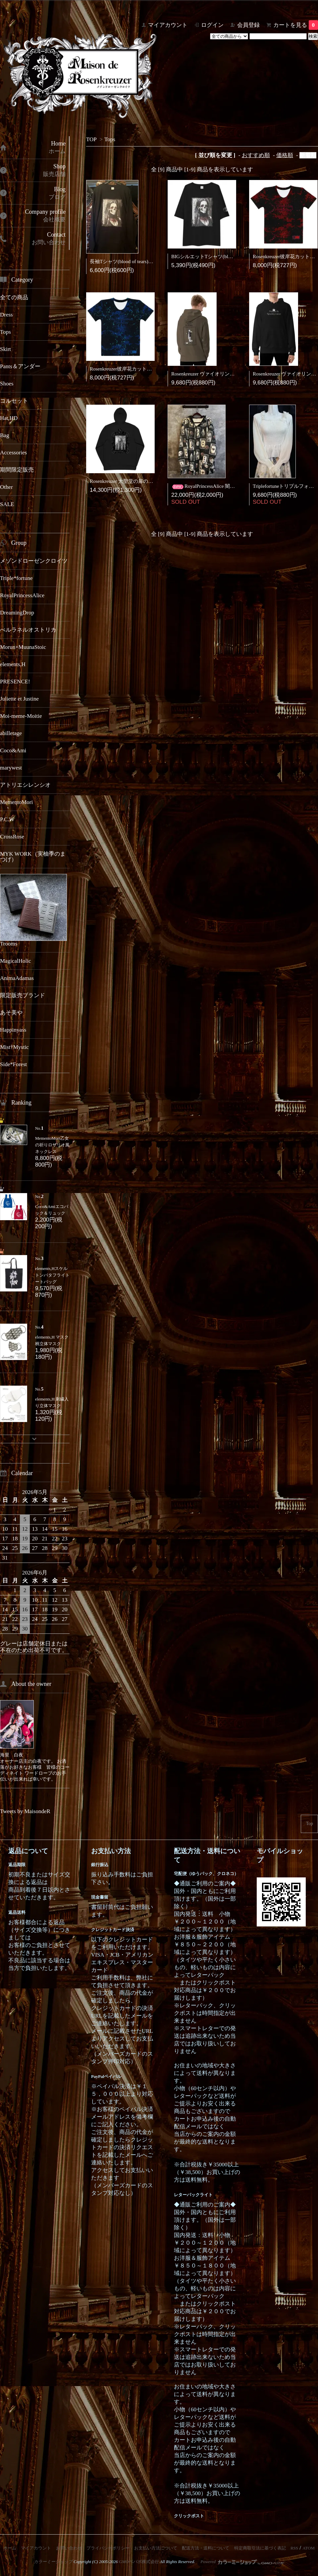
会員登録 (248, 25)
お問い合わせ (69, 2548)
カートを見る (295, 25)
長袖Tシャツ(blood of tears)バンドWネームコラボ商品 (149, 261)
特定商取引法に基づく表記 (260, 2548)
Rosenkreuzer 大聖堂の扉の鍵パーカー (131, 481)
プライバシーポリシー (108, 2548)
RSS (294, 2548)
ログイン (212, 25)
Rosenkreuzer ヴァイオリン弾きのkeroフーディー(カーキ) (233, 373)
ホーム (9, 2548)
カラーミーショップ (53, 2561)
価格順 (284, 155)
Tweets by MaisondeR (25, 1811)
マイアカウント (167, 25)
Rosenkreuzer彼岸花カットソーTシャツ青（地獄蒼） (147, 369)
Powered (242, 2561)
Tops (109, 139)
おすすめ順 (256, 155)
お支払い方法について (155, 2548)
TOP (91, 139)
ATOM (308, 2548)
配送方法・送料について (205, 2548)
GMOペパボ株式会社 (139, 2561)
